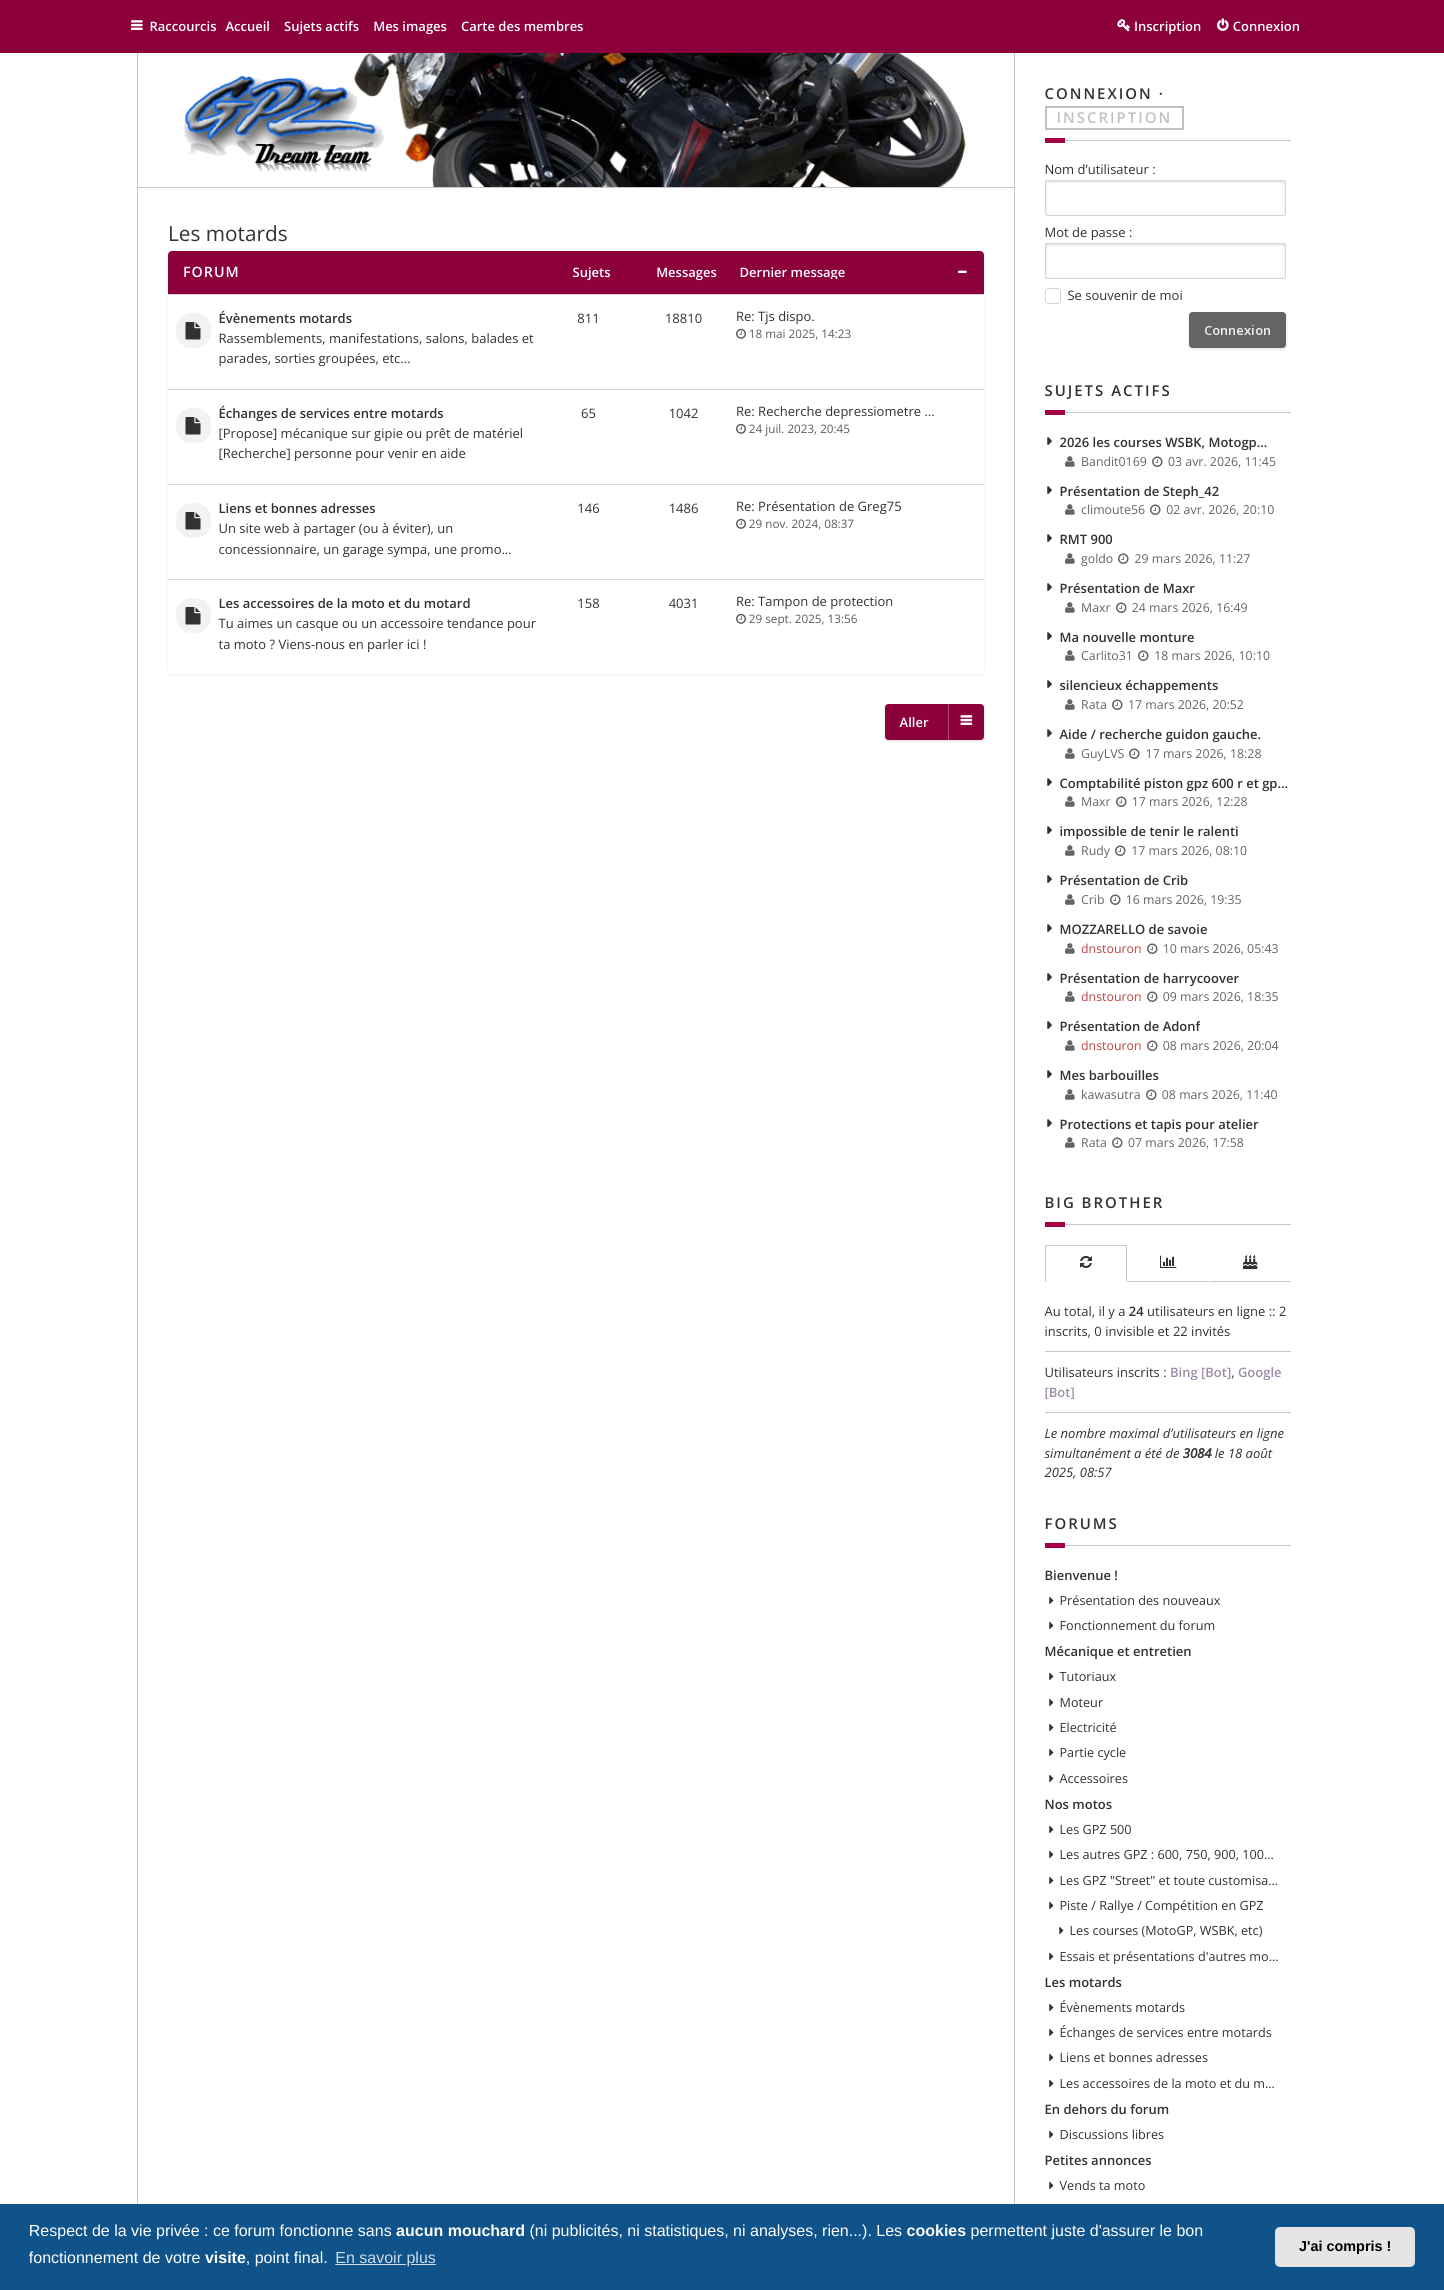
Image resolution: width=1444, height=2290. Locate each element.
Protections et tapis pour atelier (1159, 1089)
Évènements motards (286, 316)
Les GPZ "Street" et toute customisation (1171, 1829)
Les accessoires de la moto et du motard (345, 593)
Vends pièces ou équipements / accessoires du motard (1171, 2149)
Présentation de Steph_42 (1140, 483)
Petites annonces (1098, 2099)
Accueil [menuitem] (257, 26)
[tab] (1086, 1227)
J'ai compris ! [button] (1345, 2247)
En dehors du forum (1107, 2050)
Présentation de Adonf (1130, 996)
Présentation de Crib (1124, 856)
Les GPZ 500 (1096, 1780)
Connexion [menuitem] (1266, 26)
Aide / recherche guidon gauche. (1161, 716)
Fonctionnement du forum (1138, 1583)
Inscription (1115, 116)
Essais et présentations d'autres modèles (1171, 1902)
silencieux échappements (1139, 670)
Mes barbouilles (1109, 1042)
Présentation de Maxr (1127, 576)
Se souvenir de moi (1114, 293)
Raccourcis (188, 26)
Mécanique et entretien (1118, 1607)
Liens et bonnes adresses (297, 501)
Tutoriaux (1088, 1632)
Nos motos (1079, 1755)
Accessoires (1094, 1730)
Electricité (1088, 1681)
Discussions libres (1112, 2075)
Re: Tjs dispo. (775, 314)
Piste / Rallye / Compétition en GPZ (1162, 1853)
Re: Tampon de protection (814, 591)
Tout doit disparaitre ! (1123, 2198)
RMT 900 (1086, 530)
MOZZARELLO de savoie (1134, 903)
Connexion (1099, 94)
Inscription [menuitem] (1167, 26)
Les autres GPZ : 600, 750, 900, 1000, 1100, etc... (1171, 1804)
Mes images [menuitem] (420, 26)
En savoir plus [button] (385, 2258)
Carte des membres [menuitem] (532, 26)
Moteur (1082, 1657)
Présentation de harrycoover (1150, 949)
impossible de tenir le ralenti (1149, 809)
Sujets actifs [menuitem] (331, 26)
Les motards (228, 233)
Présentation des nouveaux (1140, 1558)
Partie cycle (1093, 1706)
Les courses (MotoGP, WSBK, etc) (1166, 1878)
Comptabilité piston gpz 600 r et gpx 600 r (1176, 763)
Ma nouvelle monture (1127, 623)
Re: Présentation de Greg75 (819, 499)
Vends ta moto (1103, 2124)
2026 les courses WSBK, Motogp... (1164, 437)
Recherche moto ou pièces (1138, 2173)
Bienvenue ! (1081, 1533)
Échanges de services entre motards (331, 408)
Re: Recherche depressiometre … (835, 406)
